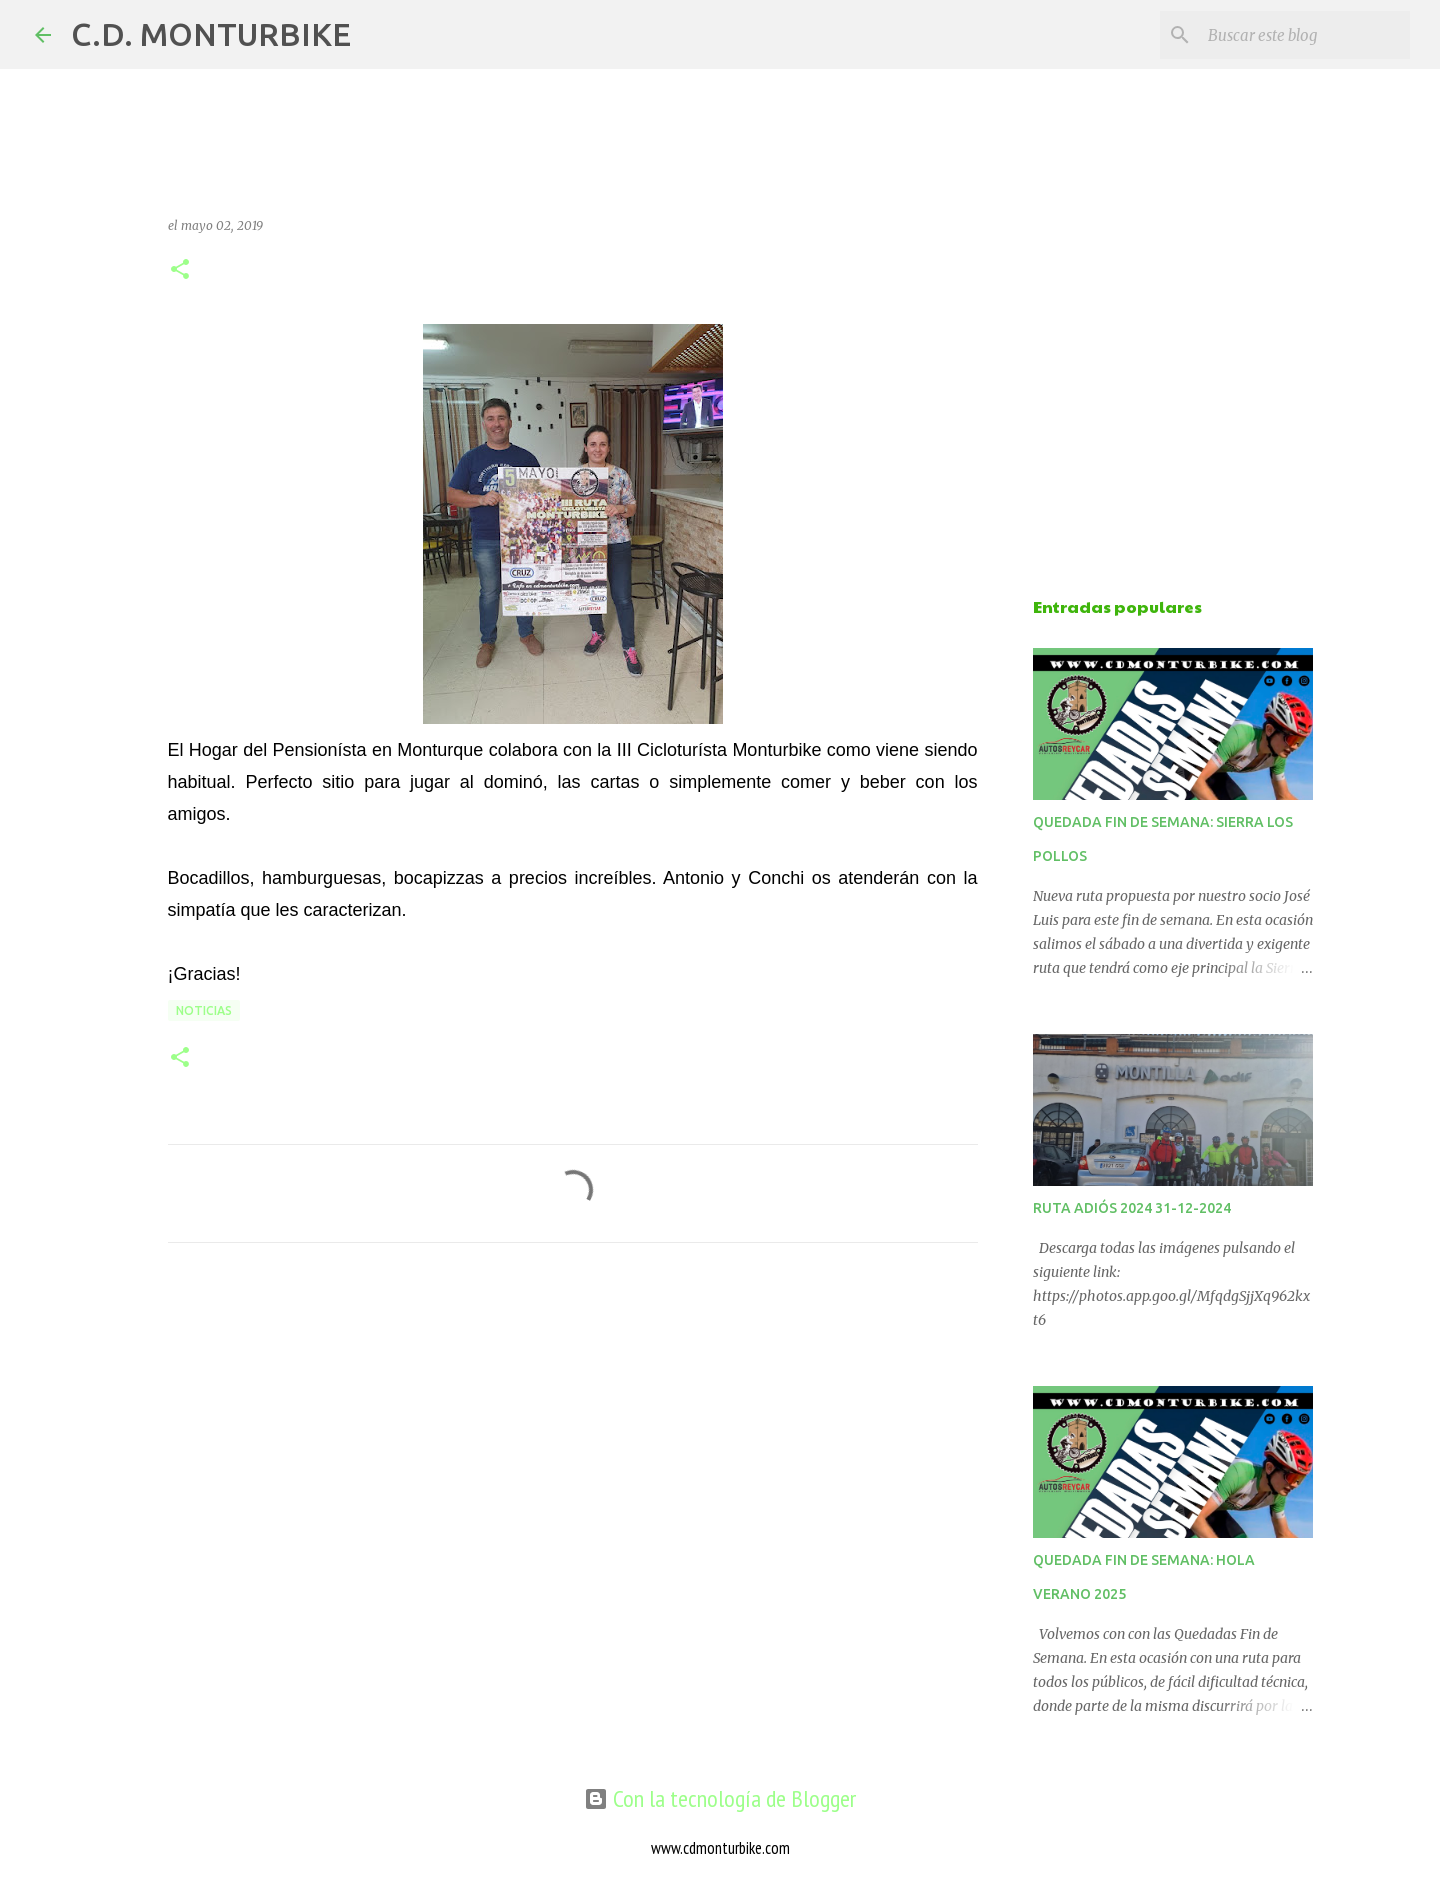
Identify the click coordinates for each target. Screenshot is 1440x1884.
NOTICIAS (204, 1010)
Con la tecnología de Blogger (720, 1798)
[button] (180, 270)
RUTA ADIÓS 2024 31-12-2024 (1132, 1208)
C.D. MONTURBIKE (211, 34)
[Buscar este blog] (1305, 35)
